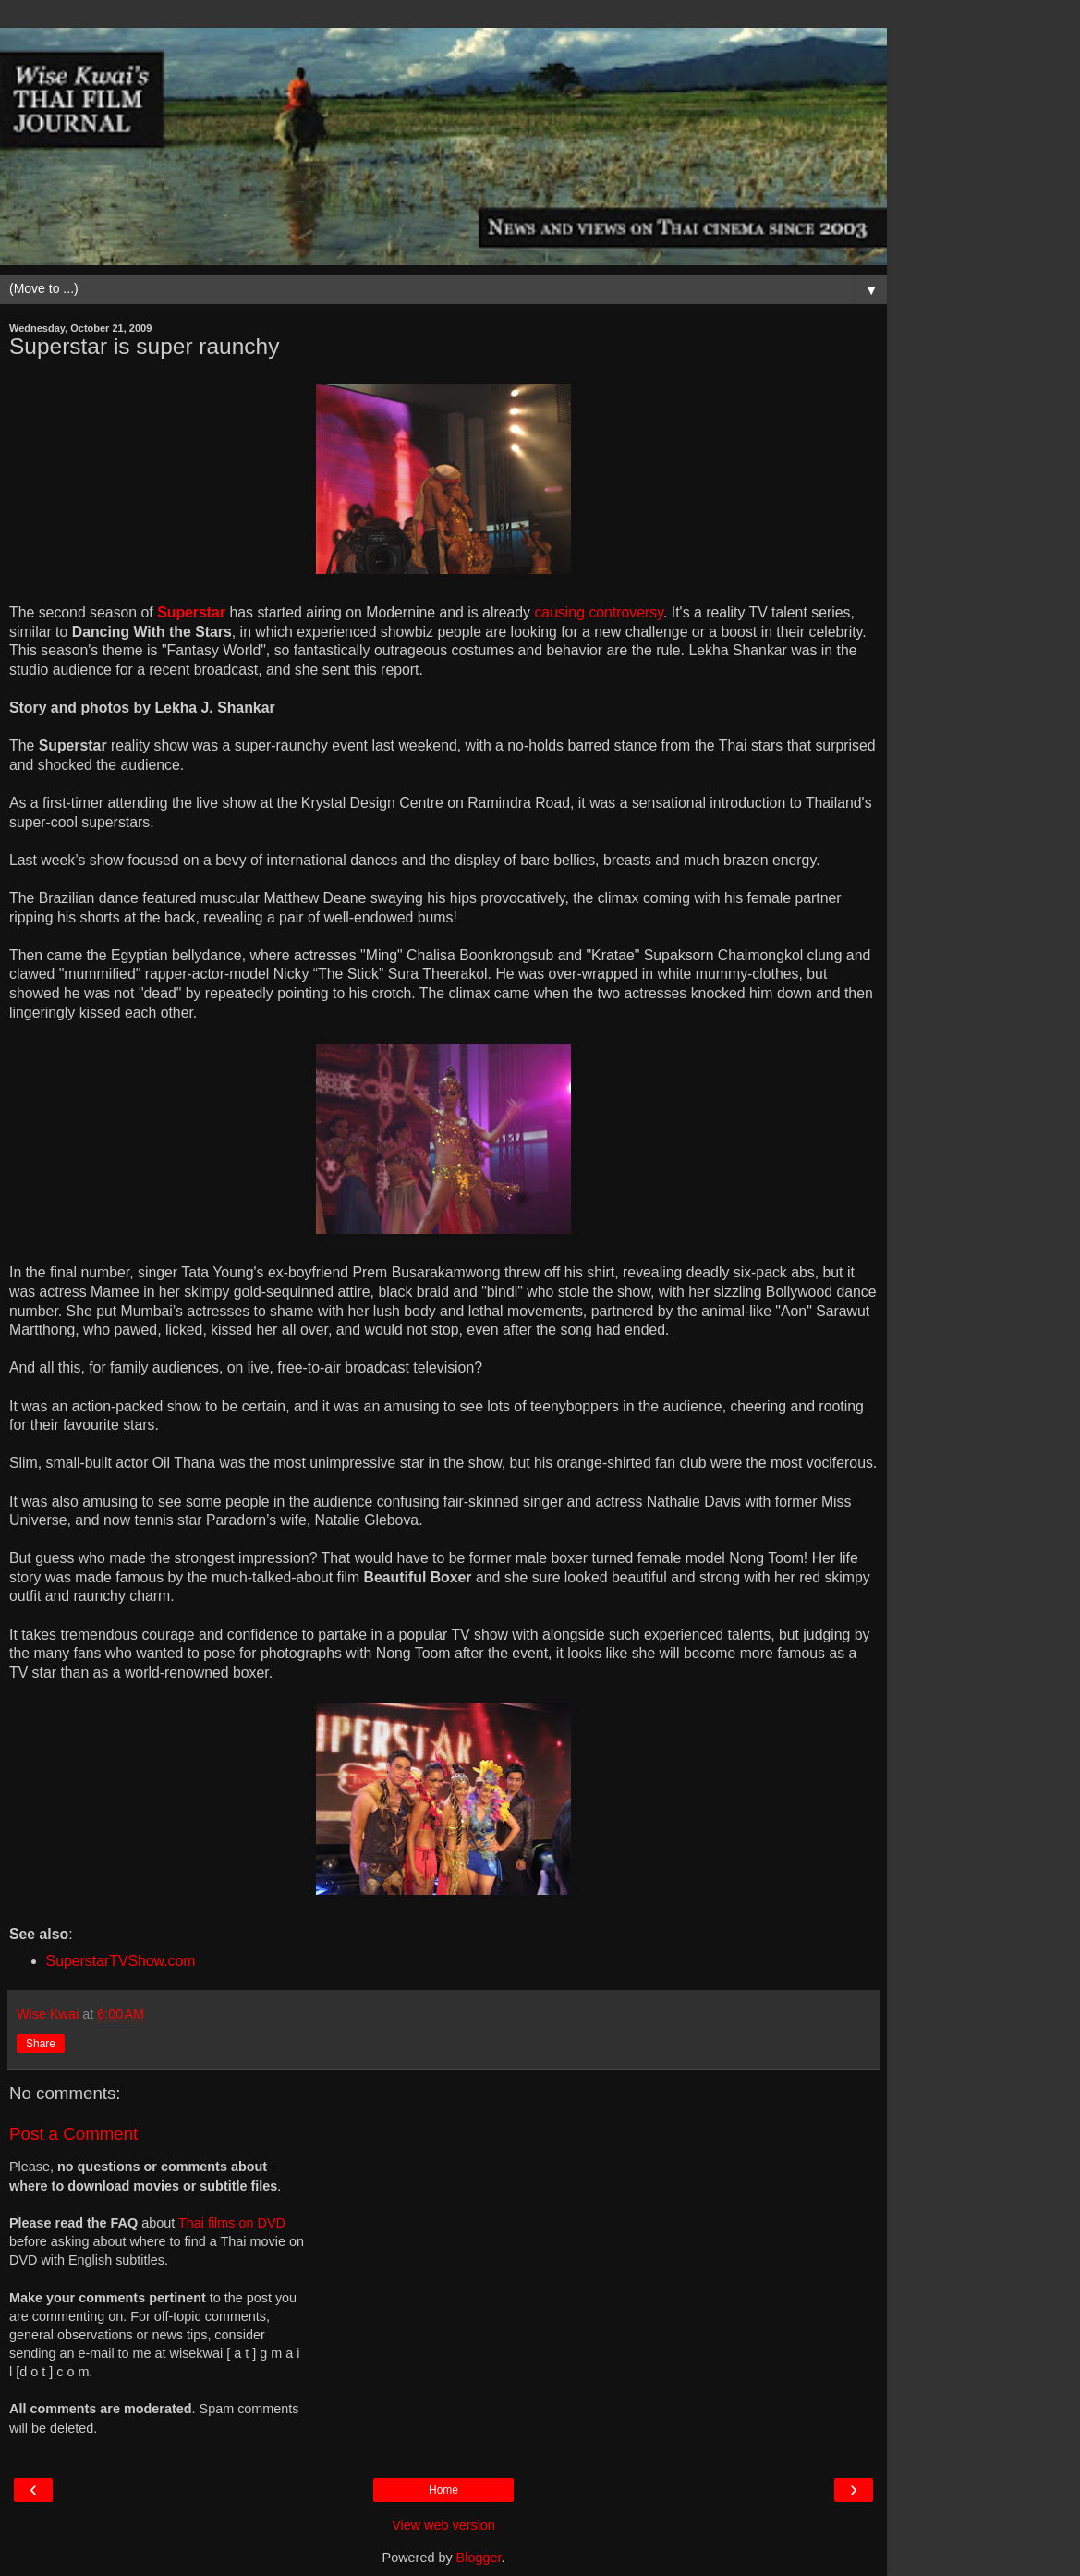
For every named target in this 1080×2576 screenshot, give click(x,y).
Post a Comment (73, 2133)
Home (443, 2490)
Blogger (479, 2557)
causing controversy (598, 612)
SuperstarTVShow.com (121, 1961)
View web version (443, 2525)
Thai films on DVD (231, 2223)
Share (40, 2043)
